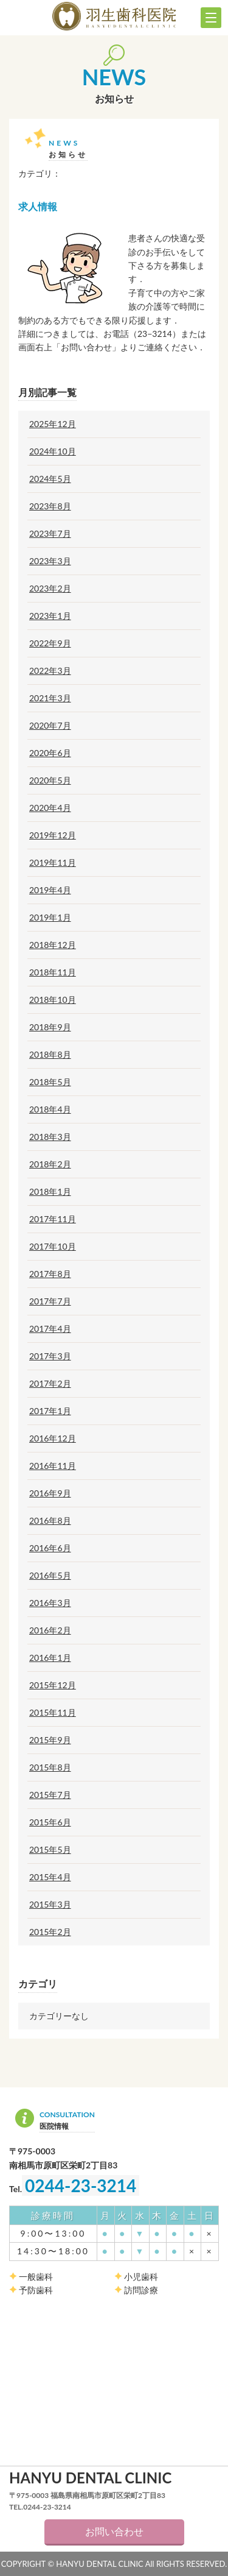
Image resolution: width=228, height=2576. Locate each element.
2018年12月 (52, 945)
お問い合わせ (114, 2531)
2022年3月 (50, 671)
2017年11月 (52, 1219)
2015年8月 (50, 1767)
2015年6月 (50, 1822)
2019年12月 (52, 835)
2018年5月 (50, 1082)
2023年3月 (50, 561)
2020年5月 (50, 780)
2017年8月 (50, 1274)
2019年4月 (50, 890)
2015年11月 (52, 1712)
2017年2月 (50, 1383)
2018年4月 (50, 1109)
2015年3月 (50, 1904)
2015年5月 (50, 1849)
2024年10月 (52, 451)
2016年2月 (50, 1630)
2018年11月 (52, 972)
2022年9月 (50, 643)
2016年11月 (52, 1466)
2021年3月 (50, 698)
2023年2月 (50, 588)
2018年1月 (50, 1191)
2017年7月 (50, 1301)
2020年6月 (50, 753)
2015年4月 (50, 1877)
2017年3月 (50, 1356)
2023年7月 (50, 533)
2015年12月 (52, 1685)
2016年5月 (50, 1575)
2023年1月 (50, 616)
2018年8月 (50, 1054)
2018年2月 (50, 1164)
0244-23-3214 (80, 2185)
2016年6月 (50, 1548)
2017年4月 (50, 1329)
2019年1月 (50, 917)
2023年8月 (50, 506)
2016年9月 (50, 1493)
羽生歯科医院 (113, 16)
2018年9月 (50, 1027)
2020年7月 (50, 725)
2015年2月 (50, 1932)
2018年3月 (50, 1137)
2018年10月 (52, 1000)
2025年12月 (52, 424)
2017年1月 (50, 1411)
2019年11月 (52, 862)
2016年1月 (50, 1658)
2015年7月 (50, 1795)
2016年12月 (52, 1438)
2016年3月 (50, 1603)
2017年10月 (52, 1246)
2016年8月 (50, 1520)
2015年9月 (50, 1740)
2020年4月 (50, 808)
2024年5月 (50, 479)
